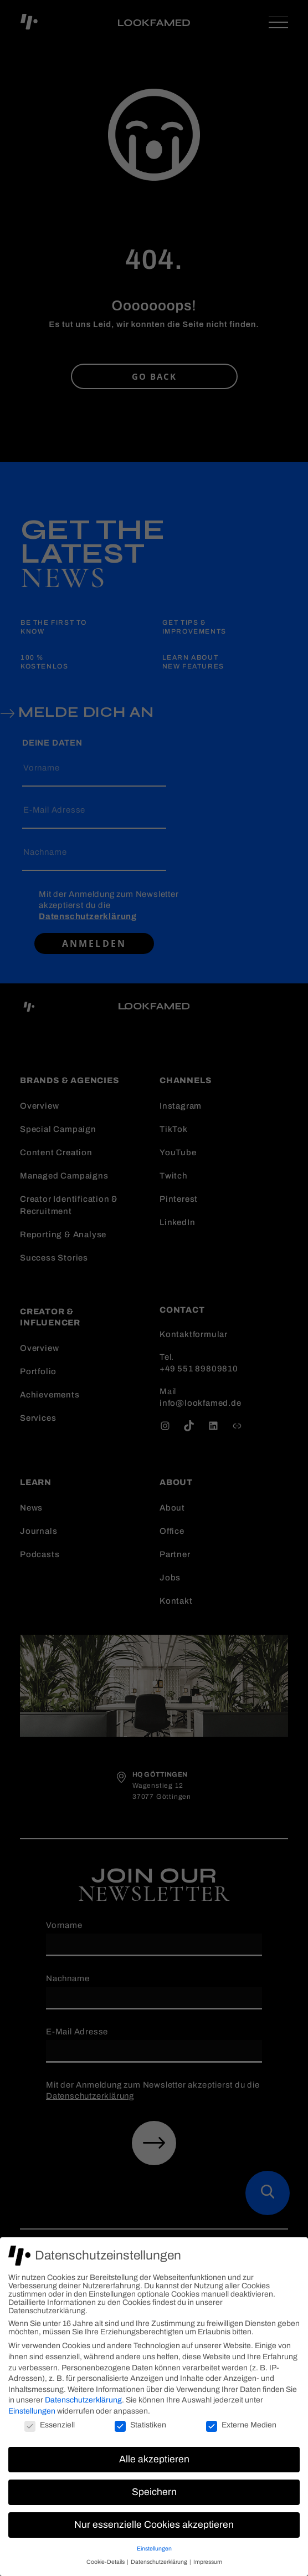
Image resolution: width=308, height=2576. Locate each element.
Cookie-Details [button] (106, 2562)
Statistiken (140, 2425)
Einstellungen (31, 2411)
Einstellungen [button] (154, 2549)
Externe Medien (241, 2425)
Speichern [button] (154, 2492)
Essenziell (49, 2425)
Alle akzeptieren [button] (154, 2459)
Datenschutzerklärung (83, 2400)
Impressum (207, 2562)
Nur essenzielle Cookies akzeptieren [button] (154, 2524)
